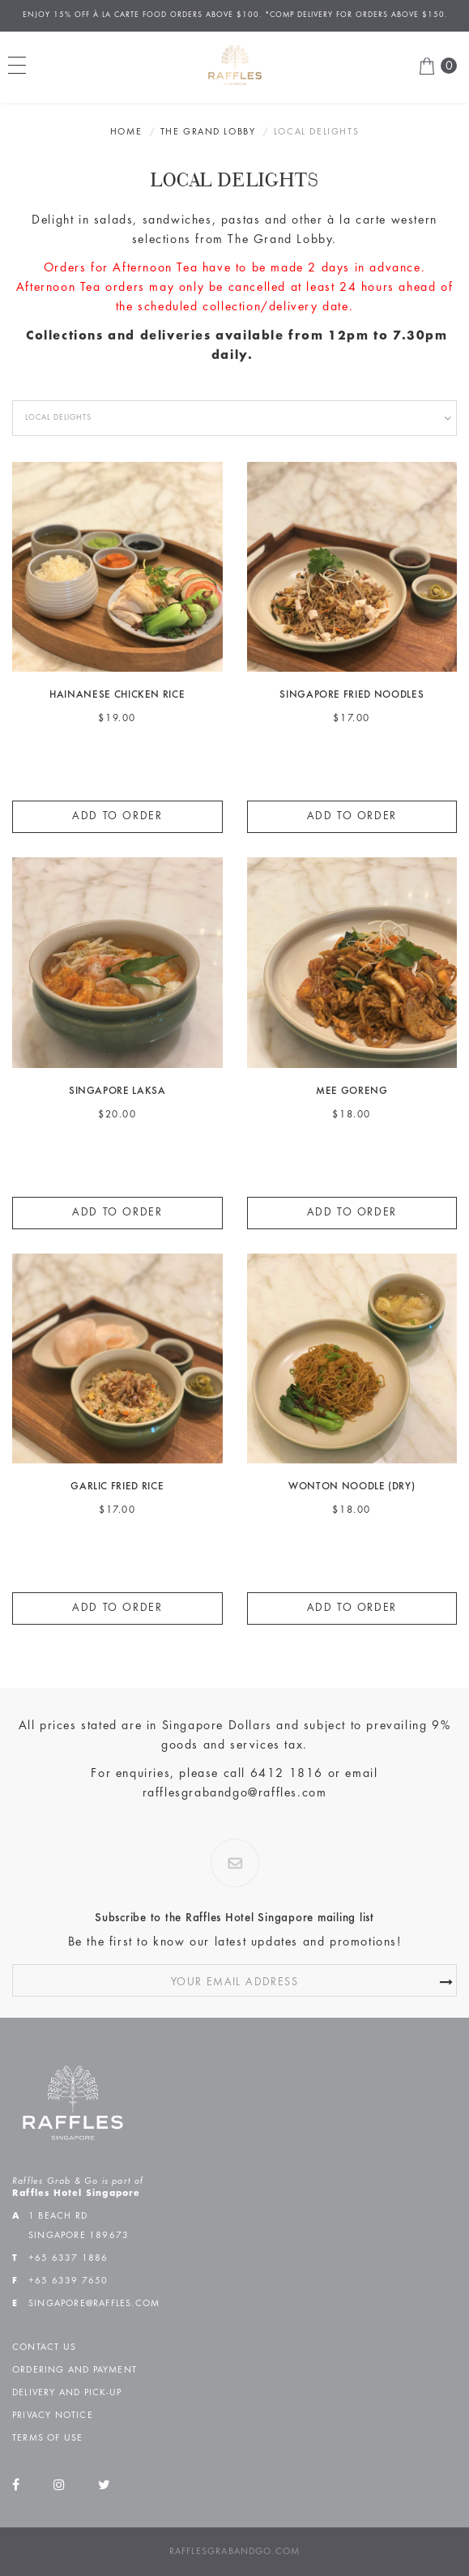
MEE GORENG (352, 1092)
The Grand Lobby (208, 132)
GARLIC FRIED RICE (117, 1487)
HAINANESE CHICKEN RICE (117, 695)
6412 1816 (286, 1773)
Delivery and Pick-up (67, 2393)
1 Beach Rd (57, 2216)
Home (126, 132)
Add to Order (117, 816)
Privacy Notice (52, 2415)
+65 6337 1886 (68, 2258)
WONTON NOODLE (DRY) (351, 1487)
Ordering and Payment (74, 2370)
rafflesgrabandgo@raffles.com (235, 1793)
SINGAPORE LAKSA (117, 1092)
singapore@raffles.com (94, 2304)
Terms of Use (47, 2438)
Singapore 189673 (78, 2236)
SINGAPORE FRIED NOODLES (351, 695)
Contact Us (44, 2347)
